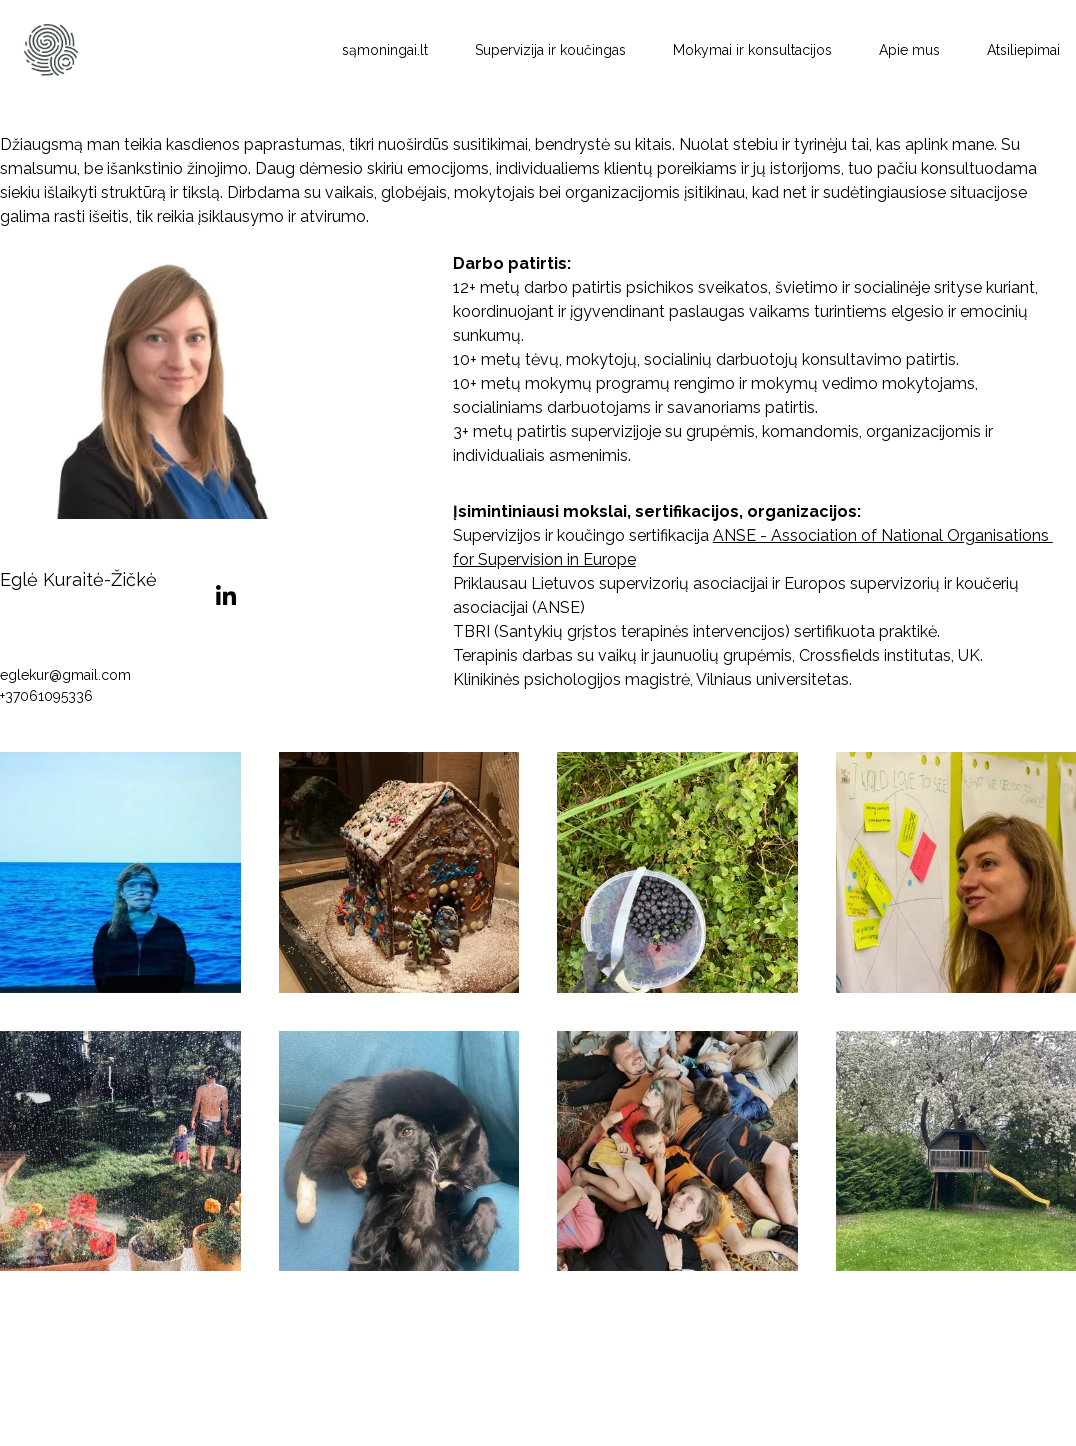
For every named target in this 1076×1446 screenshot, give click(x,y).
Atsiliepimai (1023, 50)
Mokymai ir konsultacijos (752, 50)
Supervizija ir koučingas (550, 50)
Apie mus (909, 50)
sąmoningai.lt (385, 50)
